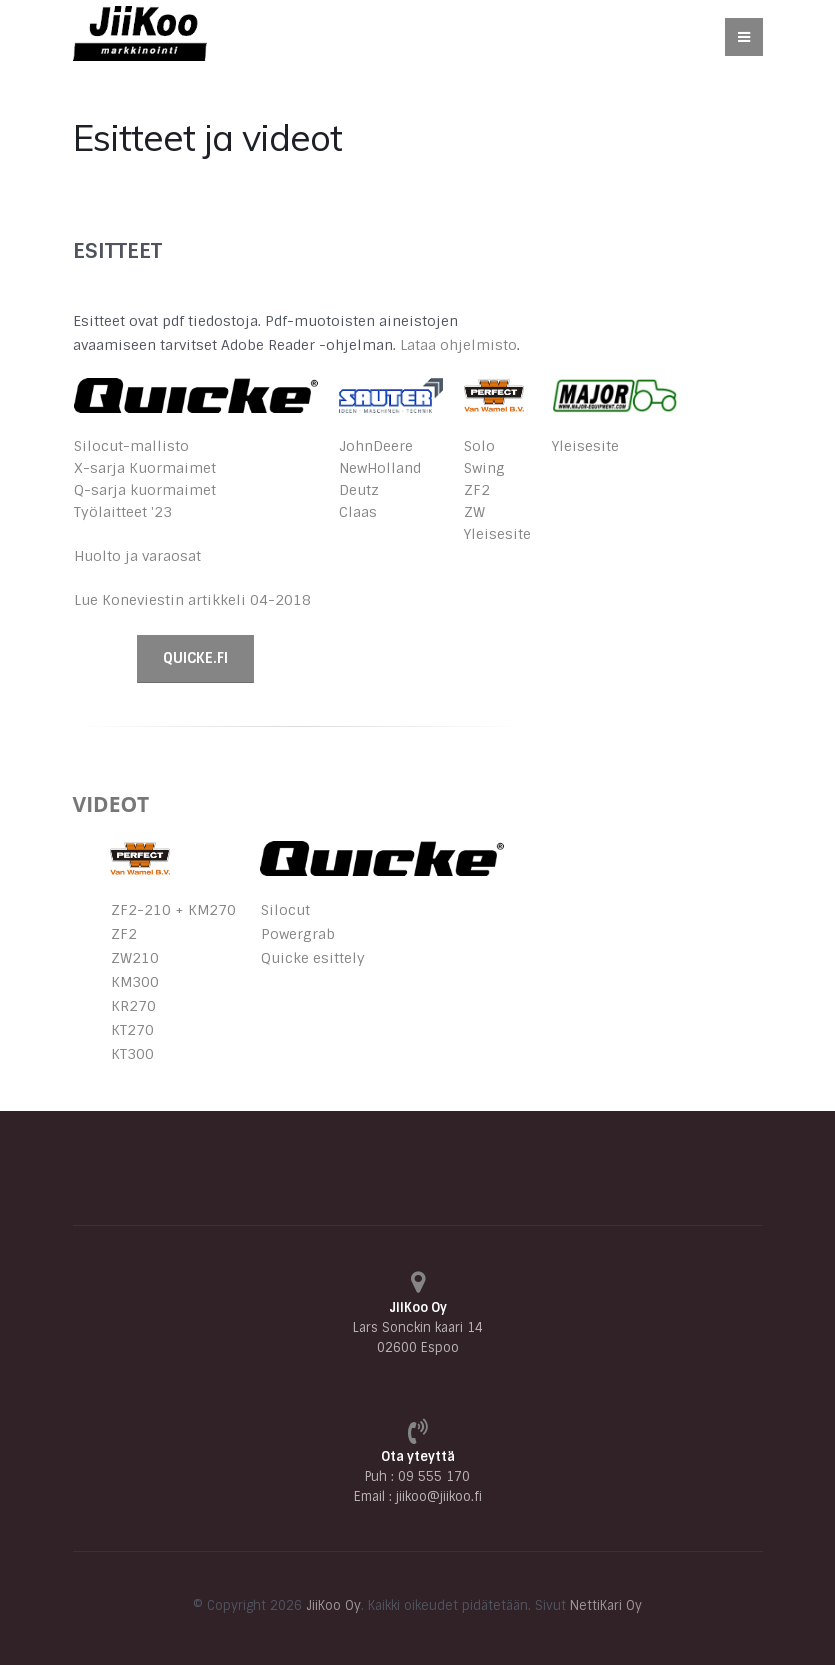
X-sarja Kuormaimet (145, 468)
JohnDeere (376, 446)
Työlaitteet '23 (123, 512)
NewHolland (380, 468)
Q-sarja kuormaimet (145, 490)
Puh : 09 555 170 (417, 1476)
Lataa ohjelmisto (458, 345)
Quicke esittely (313, 958)
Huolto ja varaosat (137, 556)
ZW (474, 512)
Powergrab (298, 934)
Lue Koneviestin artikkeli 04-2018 (192, 600)
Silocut (285, 910)
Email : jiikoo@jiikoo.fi (418, 1496)
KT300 (132, 1054)
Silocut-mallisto (131, 446)
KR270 (133, 1006)
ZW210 (135, 958)
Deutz (359, 490)
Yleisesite (497, 534)
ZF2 (477, 490)
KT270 (132, 1030)
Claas (358, 512)
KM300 (135, 982)
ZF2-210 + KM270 (173, 910)
